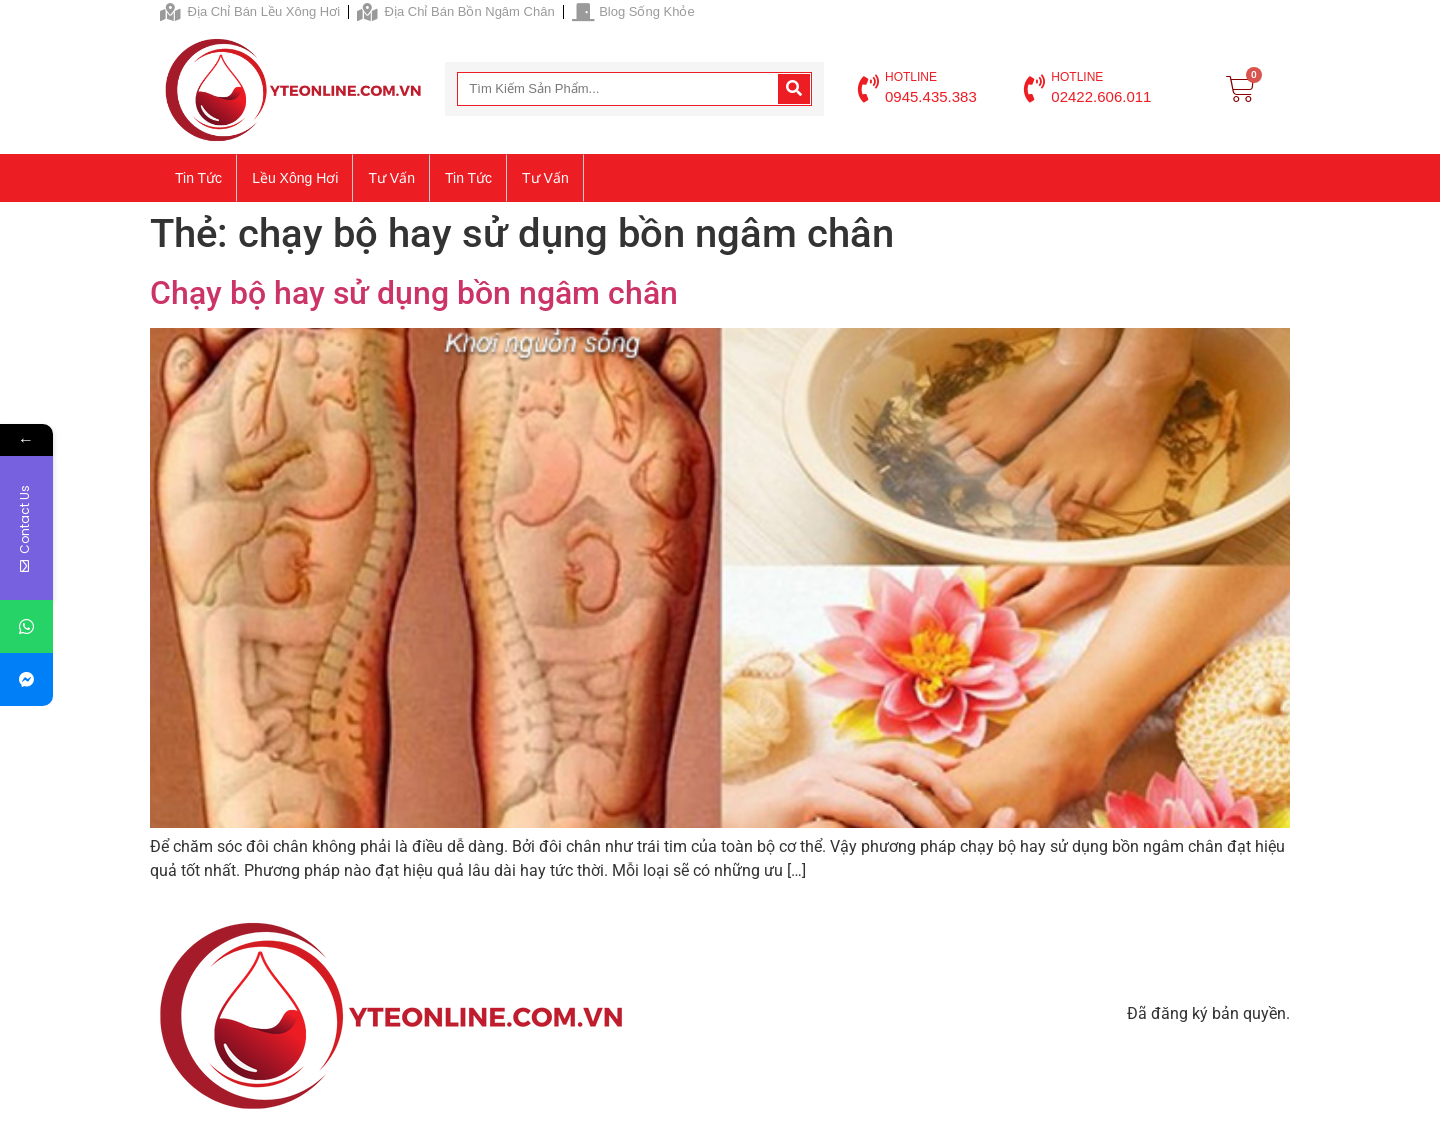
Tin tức (198, 178)
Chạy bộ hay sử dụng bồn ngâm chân (414, 293)
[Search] (794, 89)
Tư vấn (391, 178)
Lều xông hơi (295, 178)
